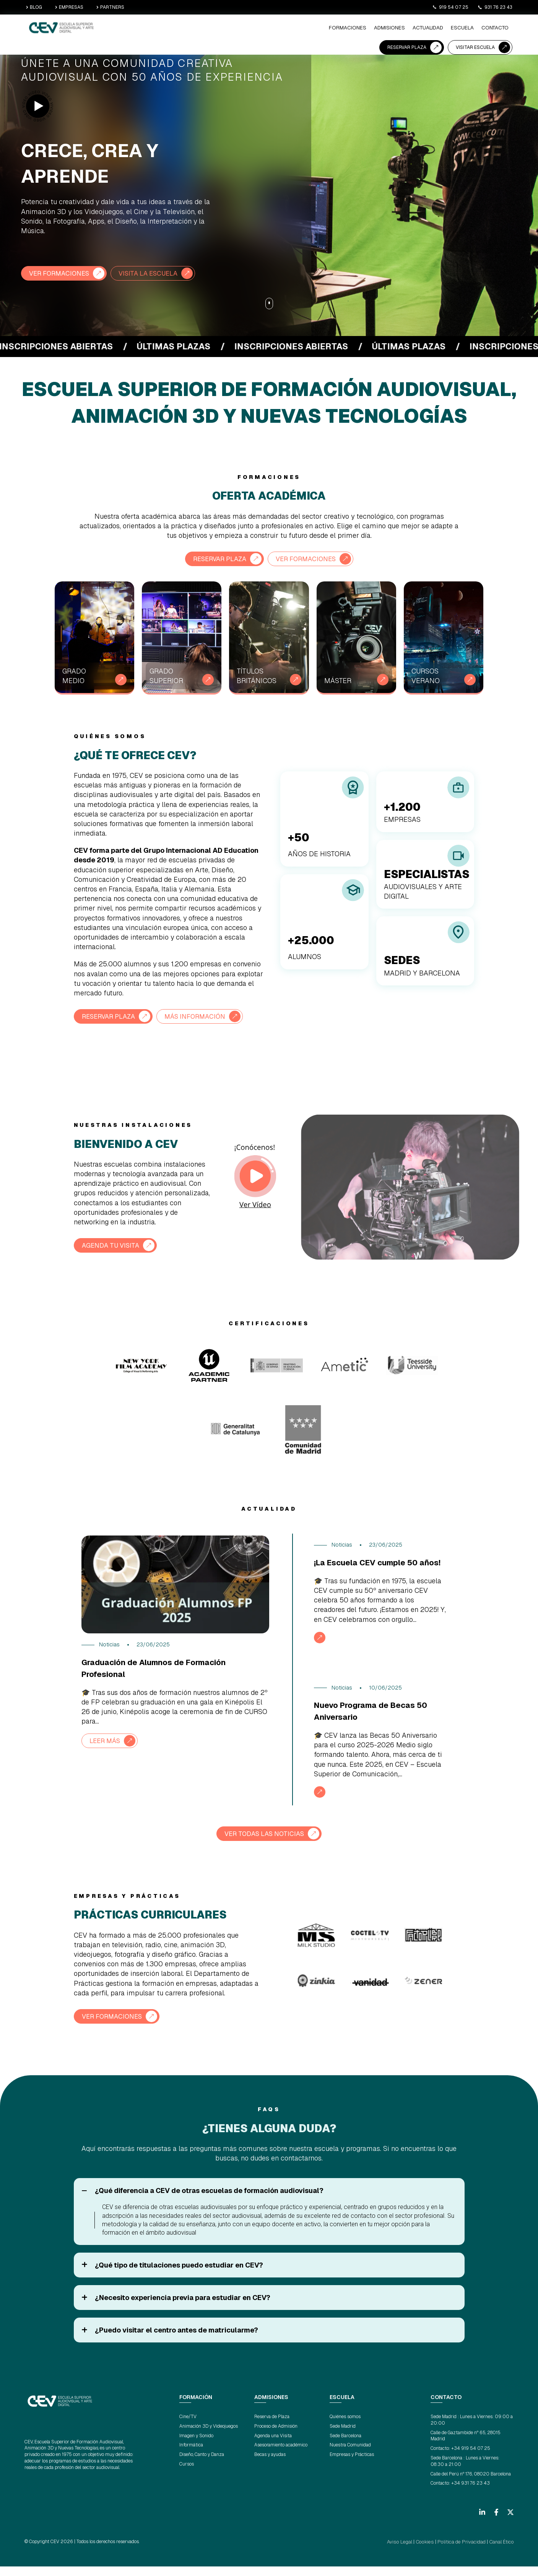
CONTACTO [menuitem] (314, 29)
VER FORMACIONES (61, 273)
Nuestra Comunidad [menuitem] (350, 2455)
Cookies (432, 2551)
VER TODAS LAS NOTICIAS (264, 1844)
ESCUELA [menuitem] (283, 29)
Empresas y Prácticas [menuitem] (352, 2464)
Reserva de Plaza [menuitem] (271, 2426)
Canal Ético (502, 2551)
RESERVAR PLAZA (406, 27)
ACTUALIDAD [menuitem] (251, 29)
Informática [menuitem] (191, 2455)
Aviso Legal (409, 2551)
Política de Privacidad (465, 2551)
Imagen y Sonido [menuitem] (196, 2446)
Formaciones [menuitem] (176, 29)
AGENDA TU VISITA (112, 1244)
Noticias (109, 1643)
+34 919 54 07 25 (470, 2458)
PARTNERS (110, 7)
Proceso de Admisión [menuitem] (275, 2436)
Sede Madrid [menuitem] (343, 2436)
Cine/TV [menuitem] (188, 2426)
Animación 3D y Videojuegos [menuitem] (208, 2436)
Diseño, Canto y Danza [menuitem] (201, 2464)
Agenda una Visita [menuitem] (273, 2446)
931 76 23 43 (495, 7)
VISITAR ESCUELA (475, 27)
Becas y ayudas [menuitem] (270, 2464)
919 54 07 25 (450, 7)
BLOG (34, 7)
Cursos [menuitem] (186, 2474)
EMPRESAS (69, 7)
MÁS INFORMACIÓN (202, 1015)
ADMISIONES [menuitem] (215, 29)
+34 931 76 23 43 (470, 2493)
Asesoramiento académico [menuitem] (280, 2455)
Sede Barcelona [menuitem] (345, 2446)
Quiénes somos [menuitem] (345, 2426)
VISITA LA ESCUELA (156, 273)
